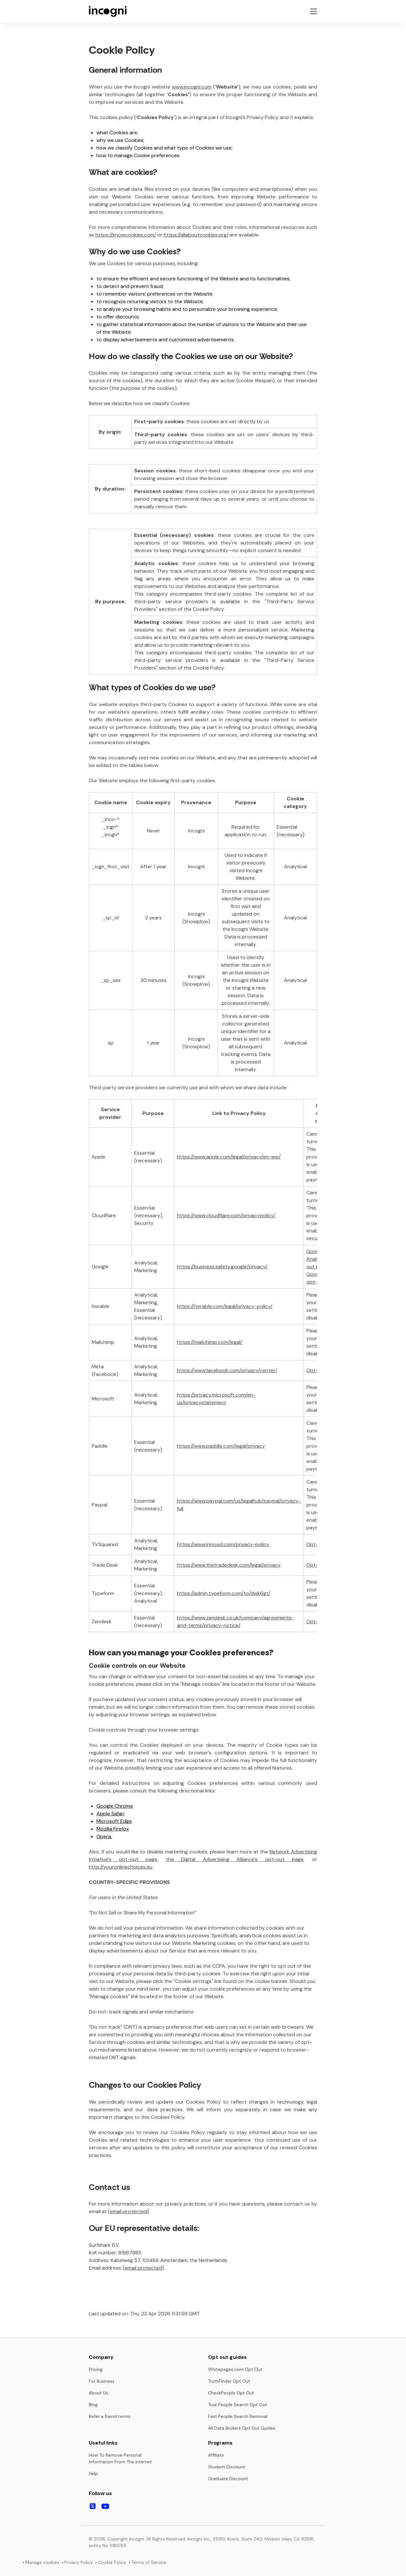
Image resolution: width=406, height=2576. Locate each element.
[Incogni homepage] (108, 11)
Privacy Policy (78, 2562)
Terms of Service (148, 2562)
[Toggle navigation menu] (313, 11)
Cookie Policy (112, 2562)
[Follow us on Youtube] (105, 2506)
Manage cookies (42, 2562)
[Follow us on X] (92, 2506)
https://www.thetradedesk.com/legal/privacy (229, 1565)
